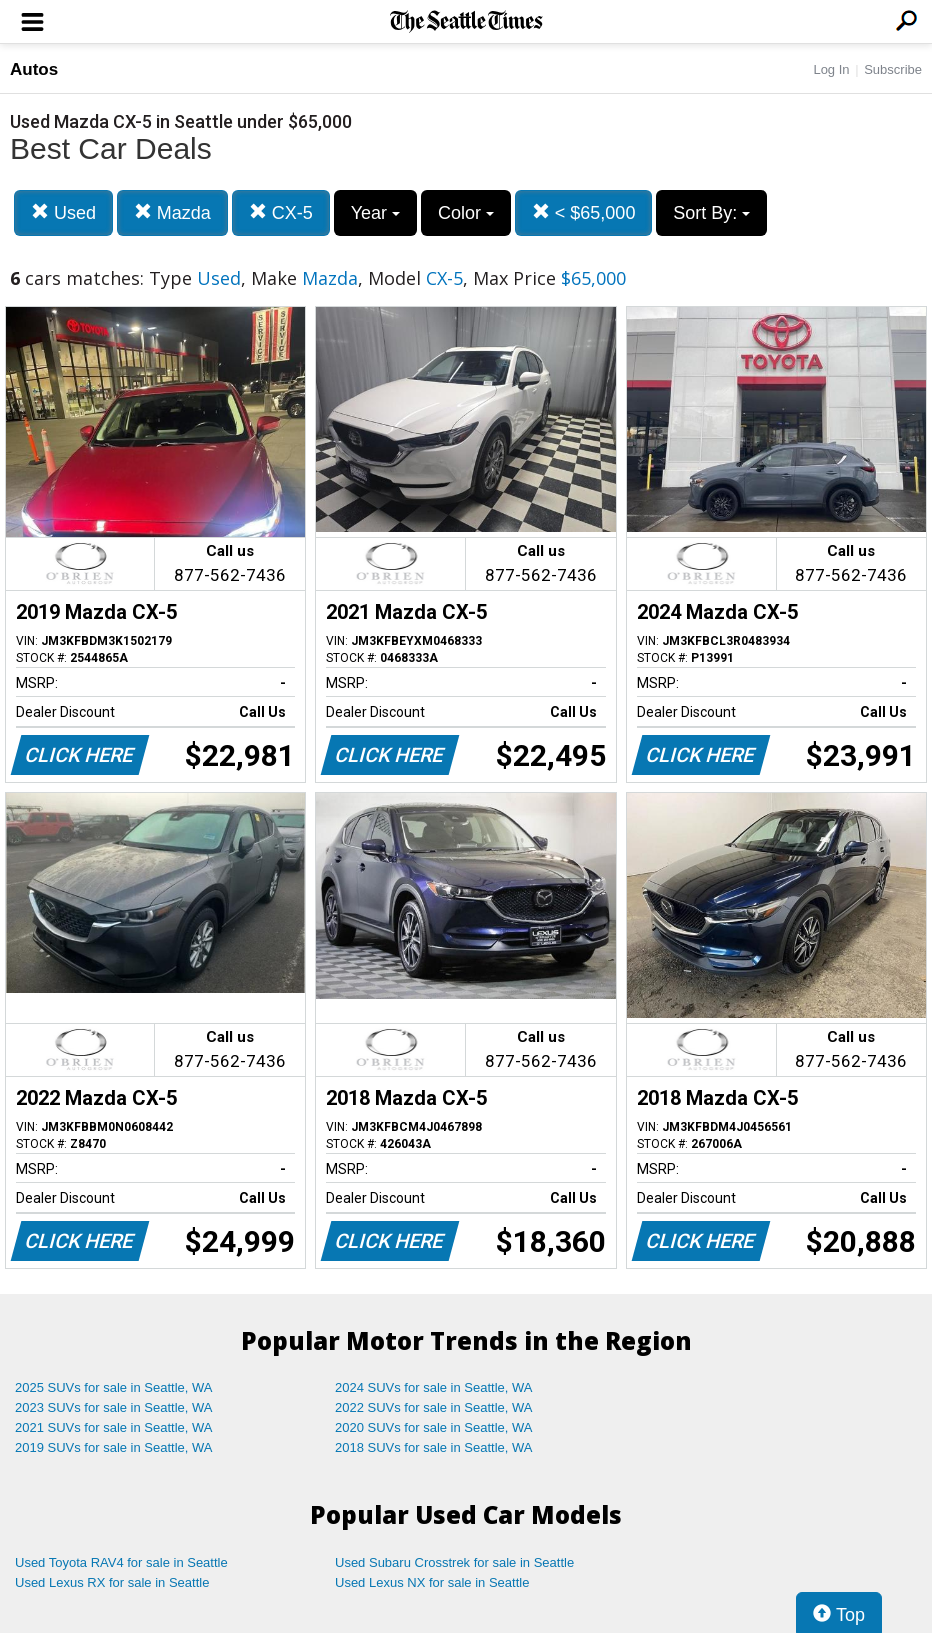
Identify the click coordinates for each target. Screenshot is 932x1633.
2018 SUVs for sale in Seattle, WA (434, 1447)
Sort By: (711, 213)
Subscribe (893, 69)
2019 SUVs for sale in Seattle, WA (114, 1447)
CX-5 (281, 212)
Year (375, 213)
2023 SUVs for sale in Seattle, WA (114, 1407)
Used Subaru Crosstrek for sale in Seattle (454, 1562)
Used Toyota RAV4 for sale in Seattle (121, 1562)
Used (63, 212)
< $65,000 (584, 212)
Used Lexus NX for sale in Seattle (432, 1582)
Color (466, 213)
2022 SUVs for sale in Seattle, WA (434, 1407)
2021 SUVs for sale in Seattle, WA (114, 1427)
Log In (831, 69)
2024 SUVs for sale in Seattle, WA (434, 1387)
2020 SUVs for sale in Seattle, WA (434, 1427)
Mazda (172, 212)
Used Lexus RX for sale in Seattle (112, 1582)
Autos (34, 69)
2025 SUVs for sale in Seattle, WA (114, 1387)
